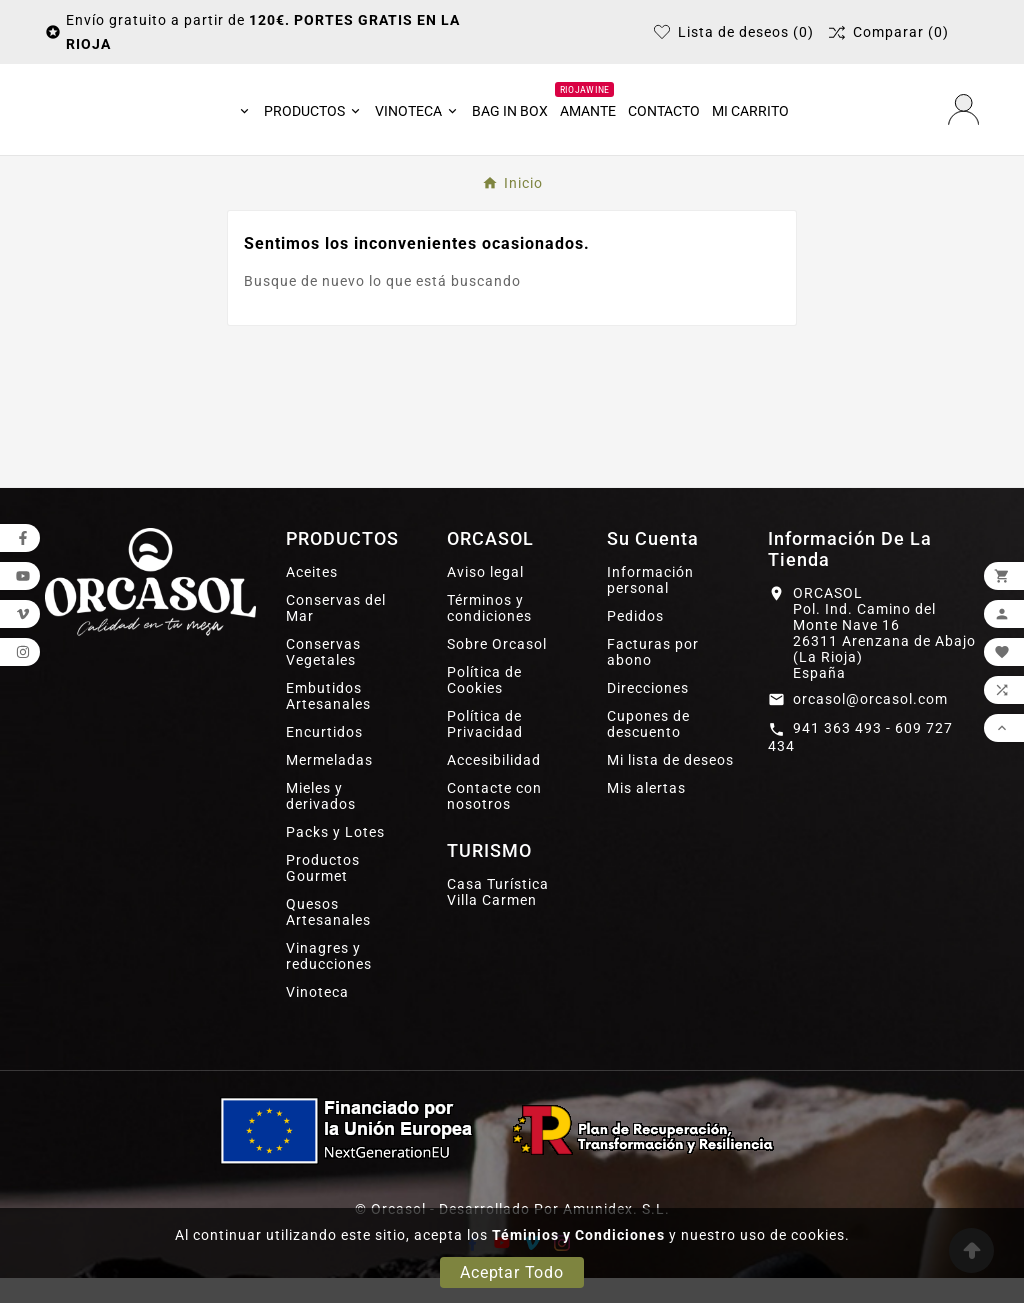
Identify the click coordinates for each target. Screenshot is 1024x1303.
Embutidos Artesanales (328, 721)
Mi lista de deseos (670, 785)
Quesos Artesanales (328, 937)
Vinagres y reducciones (329, 981)
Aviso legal (485, 597)
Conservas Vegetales (323, 677)
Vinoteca (317, 1017)
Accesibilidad (494, 785)
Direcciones (648, 713)
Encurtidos (324, 757)
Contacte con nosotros (494, 821)
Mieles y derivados (321, 821)
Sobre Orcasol (497, 669)
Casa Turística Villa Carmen (498, 917)
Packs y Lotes (335, 857)
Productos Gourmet (323, 893)
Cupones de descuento (648, 749)
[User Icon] (963, 122)
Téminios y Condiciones (578, 1235)
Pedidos (635, 641)
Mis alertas (646, 813)
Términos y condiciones (489, 633)
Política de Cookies (484, 705)
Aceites (312, 597)
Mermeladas (329, 785)
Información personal (650, 605)
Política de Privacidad (485, 749)
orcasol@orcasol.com (870, 724)
